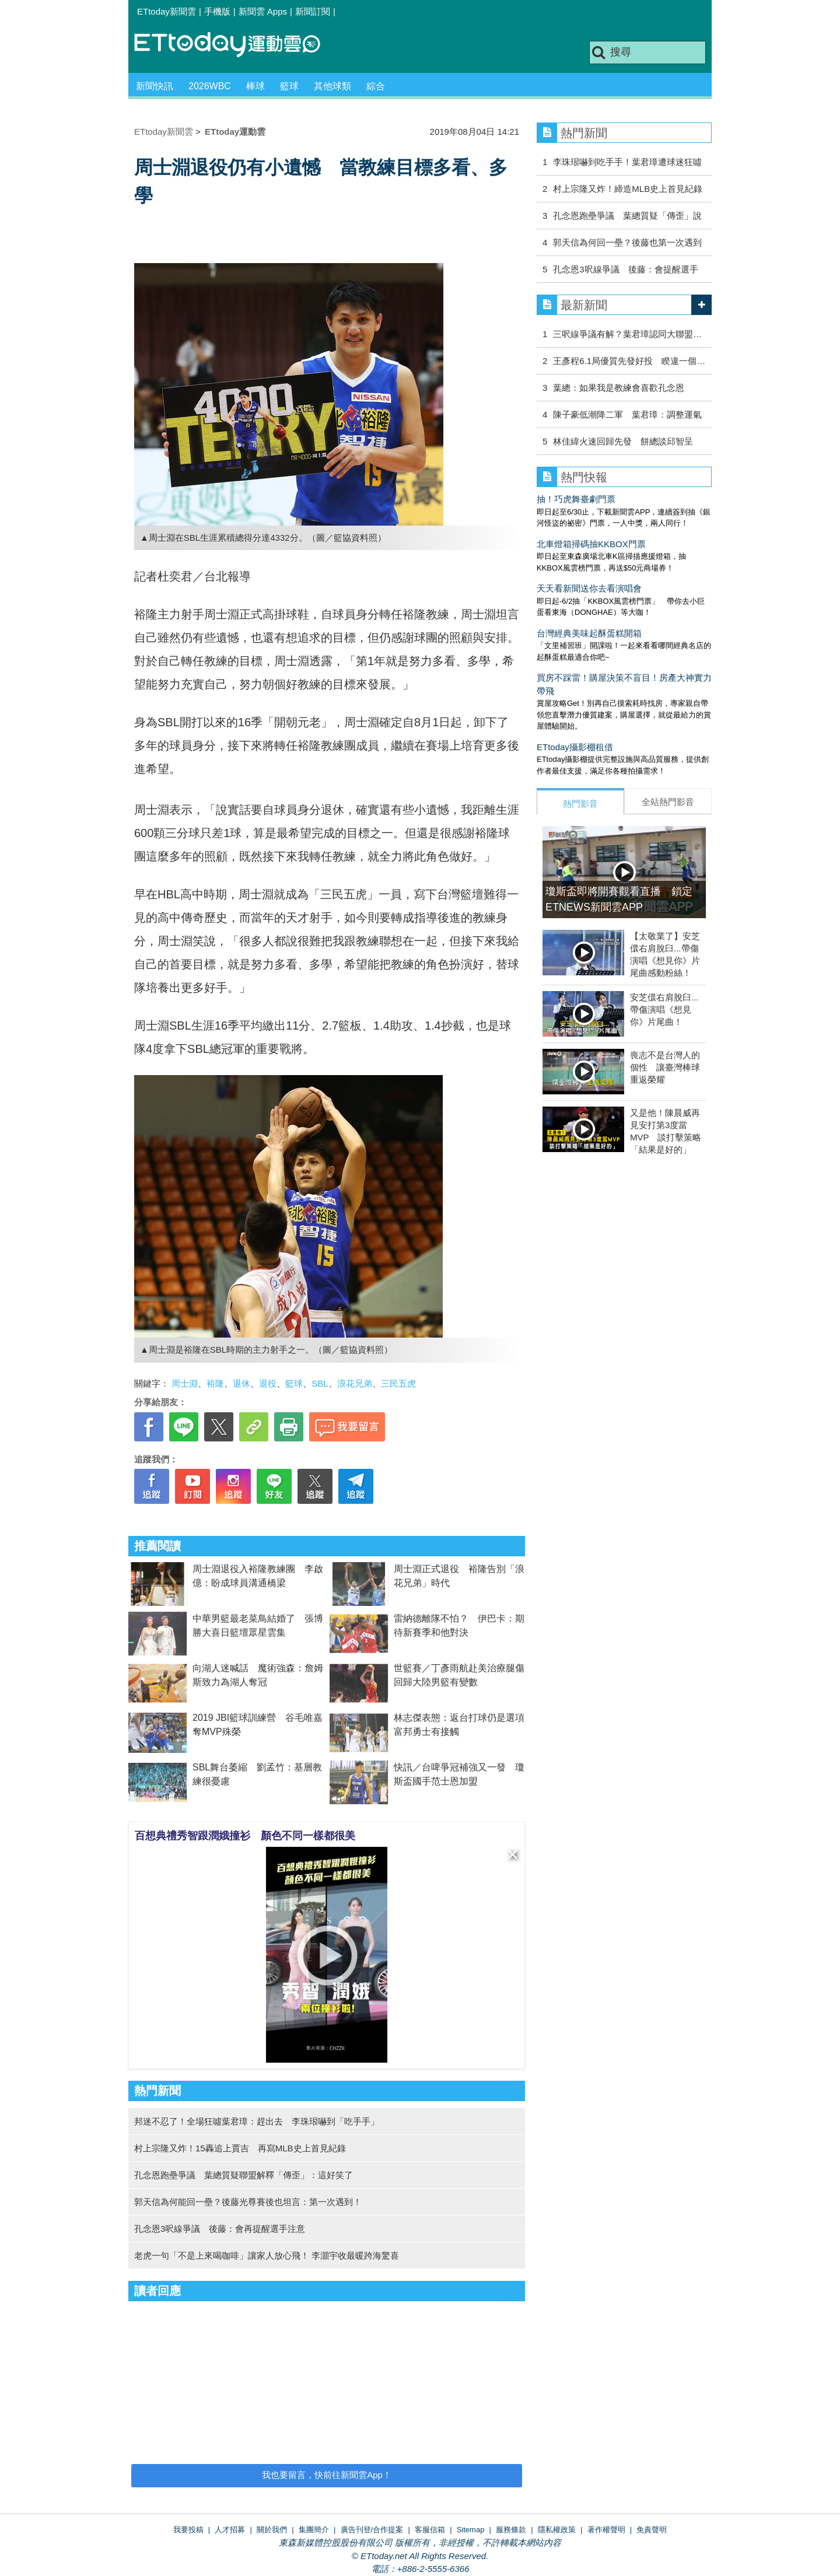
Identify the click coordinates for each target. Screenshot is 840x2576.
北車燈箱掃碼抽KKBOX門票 (591, 544)
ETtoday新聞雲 (166, 11)
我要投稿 (188, 2529)
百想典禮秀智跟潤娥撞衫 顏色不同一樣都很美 (245, 1836)
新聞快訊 (154, 86)
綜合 (375, 86)
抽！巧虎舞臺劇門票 (576, 499)
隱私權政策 (557, 2529)
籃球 (289, 86)
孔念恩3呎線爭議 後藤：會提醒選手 (625, 269)
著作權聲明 (606, 2529)
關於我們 (272, 2529)
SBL (320, 1383)
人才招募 (230, 2529)
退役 (267, 1383)
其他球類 (332, 86)
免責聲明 (651, 2529)
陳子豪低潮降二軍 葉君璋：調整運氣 (627, 414)
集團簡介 (314, 2529)
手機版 (217, 11)
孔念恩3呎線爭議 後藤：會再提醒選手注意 (219, 2229)
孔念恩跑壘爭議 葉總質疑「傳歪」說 (627, 215)
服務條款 (511, 2529)
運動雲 (236, 45)
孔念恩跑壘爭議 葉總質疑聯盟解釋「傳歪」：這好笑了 (243, 2175)
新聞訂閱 (312, 11)
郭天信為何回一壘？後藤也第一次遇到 (627, 242)
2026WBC (209, 86)
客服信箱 (430, 2529)
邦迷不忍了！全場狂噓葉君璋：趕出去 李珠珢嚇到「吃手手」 (256, 2121)
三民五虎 (398, 1383)
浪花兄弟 (354, 1383)
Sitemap (471, 2529)
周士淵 (185, 1383)
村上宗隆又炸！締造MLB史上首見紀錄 (627, 189)
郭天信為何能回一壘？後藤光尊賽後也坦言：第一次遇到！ (248, 2202)
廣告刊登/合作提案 (372, 2529)
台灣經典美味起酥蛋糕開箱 (589, 633)
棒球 (255, 86)
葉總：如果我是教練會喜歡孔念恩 (618, 388)
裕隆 (215, 1383)
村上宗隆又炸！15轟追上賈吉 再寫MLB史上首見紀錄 (240, 2148)
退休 (241, 1383)
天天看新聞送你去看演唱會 (589, 588)
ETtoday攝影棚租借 (575, 747)
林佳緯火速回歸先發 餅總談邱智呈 (623, 441)
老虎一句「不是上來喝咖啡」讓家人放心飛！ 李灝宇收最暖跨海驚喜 (266, 2255)
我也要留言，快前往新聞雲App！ (326, 2475)
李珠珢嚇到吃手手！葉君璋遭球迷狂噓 (627, 162)
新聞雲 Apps (263, 11)
